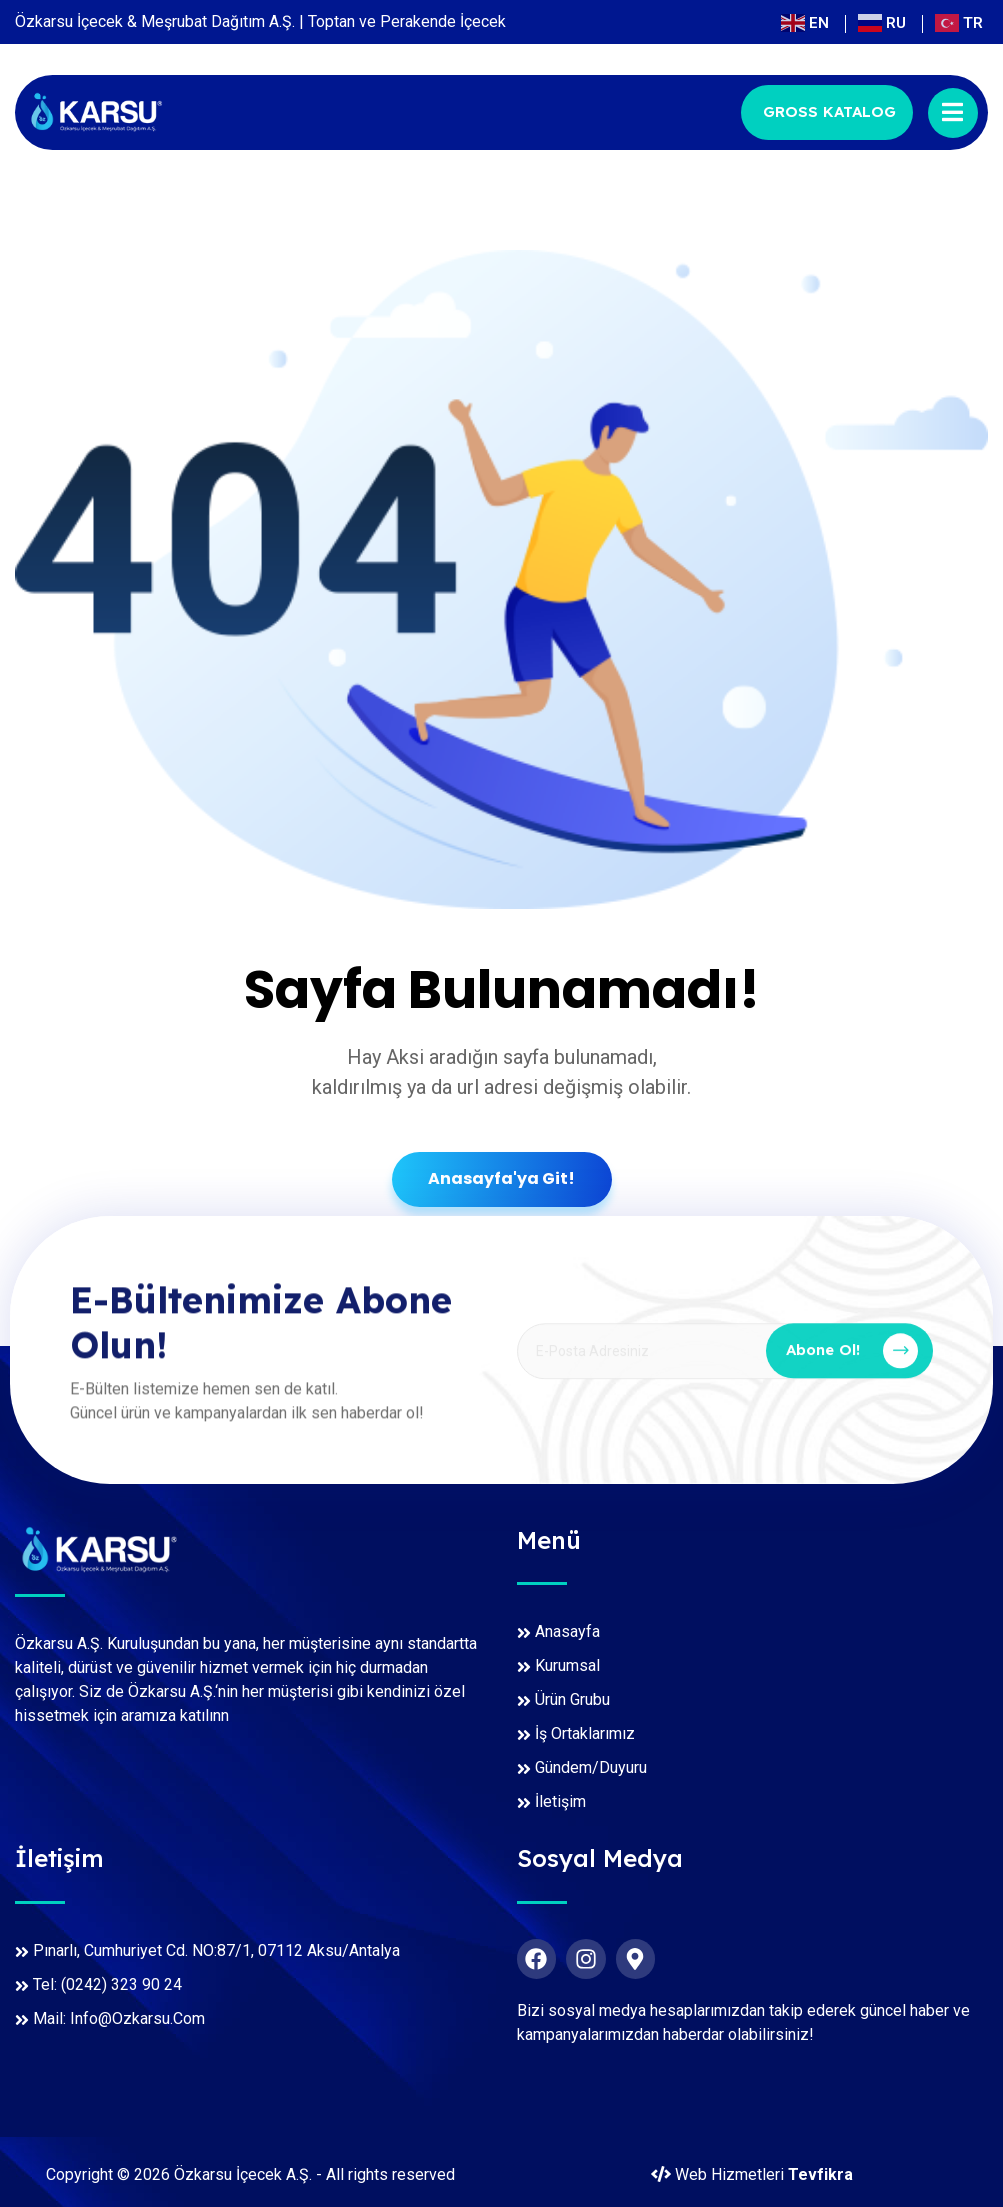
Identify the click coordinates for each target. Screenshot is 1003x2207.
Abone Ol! (852, 1360)
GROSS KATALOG (829, 111)
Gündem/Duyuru (591, 1767)
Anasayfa (567, 1631)
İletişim (560, 1801)
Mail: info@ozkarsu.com (119, 2018)
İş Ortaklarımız (585, 1733)
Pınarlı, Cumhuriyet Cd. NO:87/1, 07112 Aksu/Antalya (216, 1950)
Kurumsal (567, 1665)
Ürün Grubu (572, 1699)
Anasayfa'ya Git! (501, 1178)
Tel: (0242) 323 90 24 (107, 1984)
